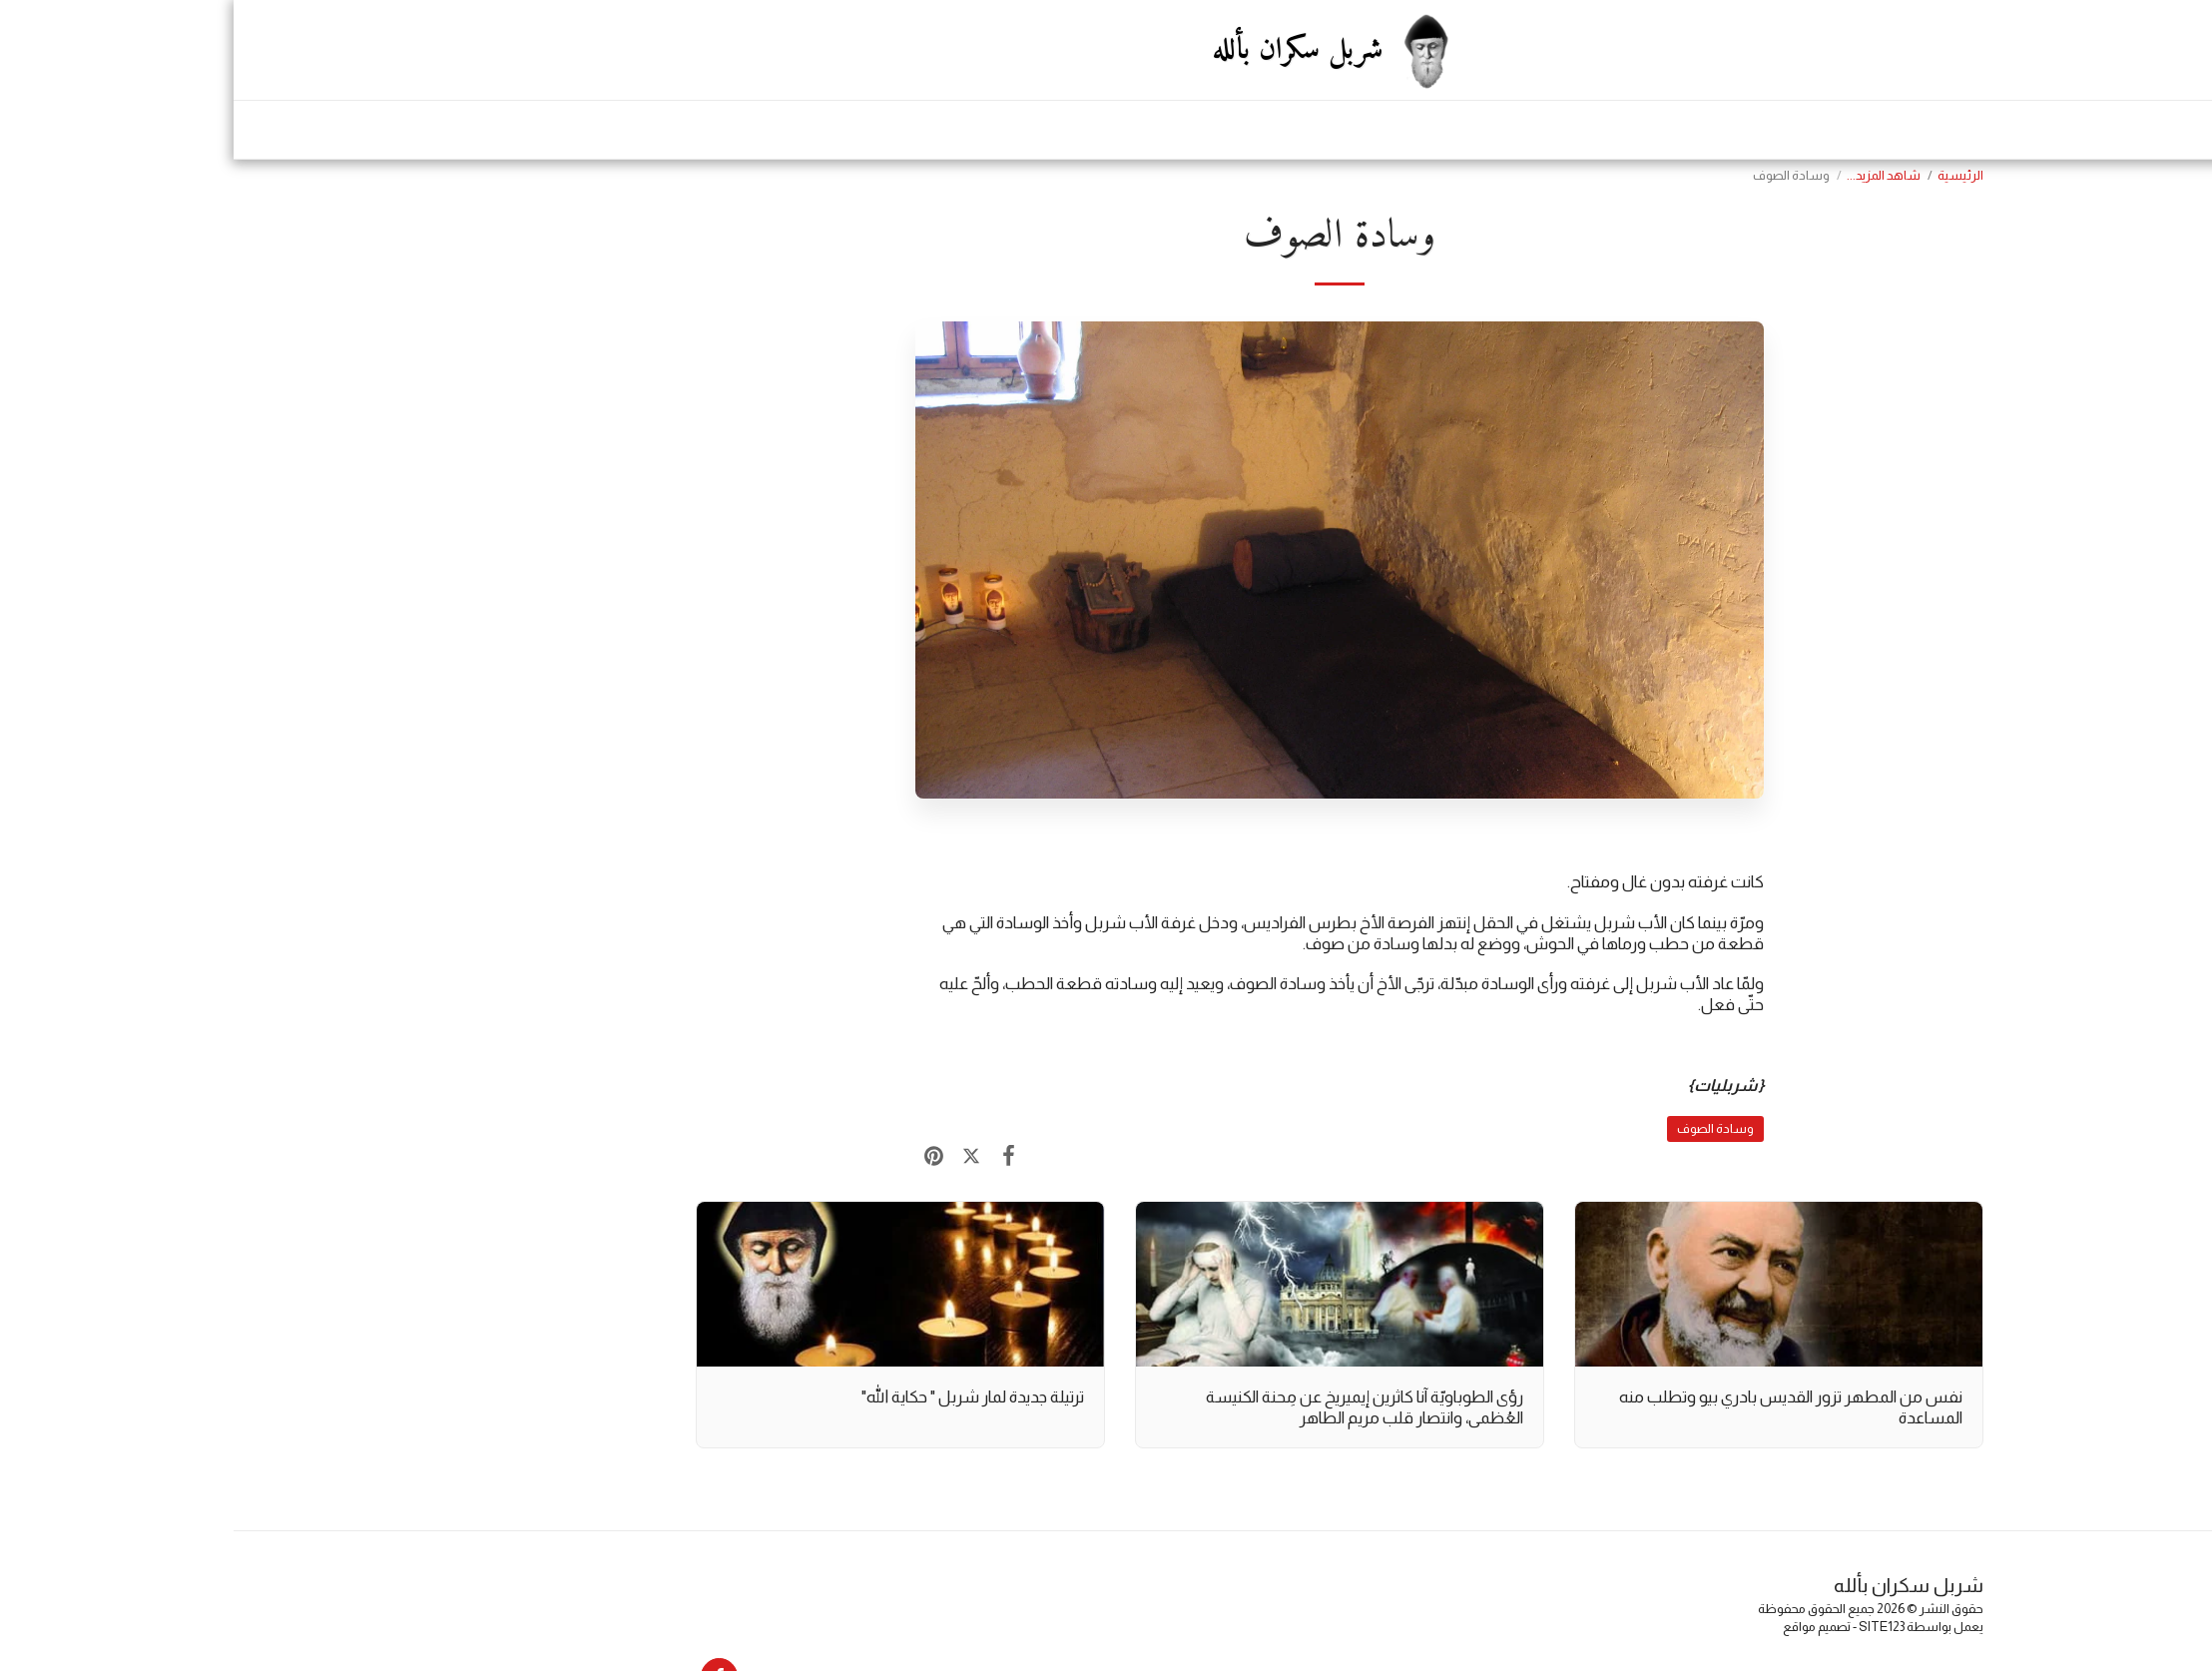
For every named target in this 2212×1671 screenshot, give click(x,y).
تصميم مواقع (1583, 1626)
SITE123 (1648, 1626)
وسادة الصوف (1481, 1128)
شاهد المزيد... (1650, 175)
